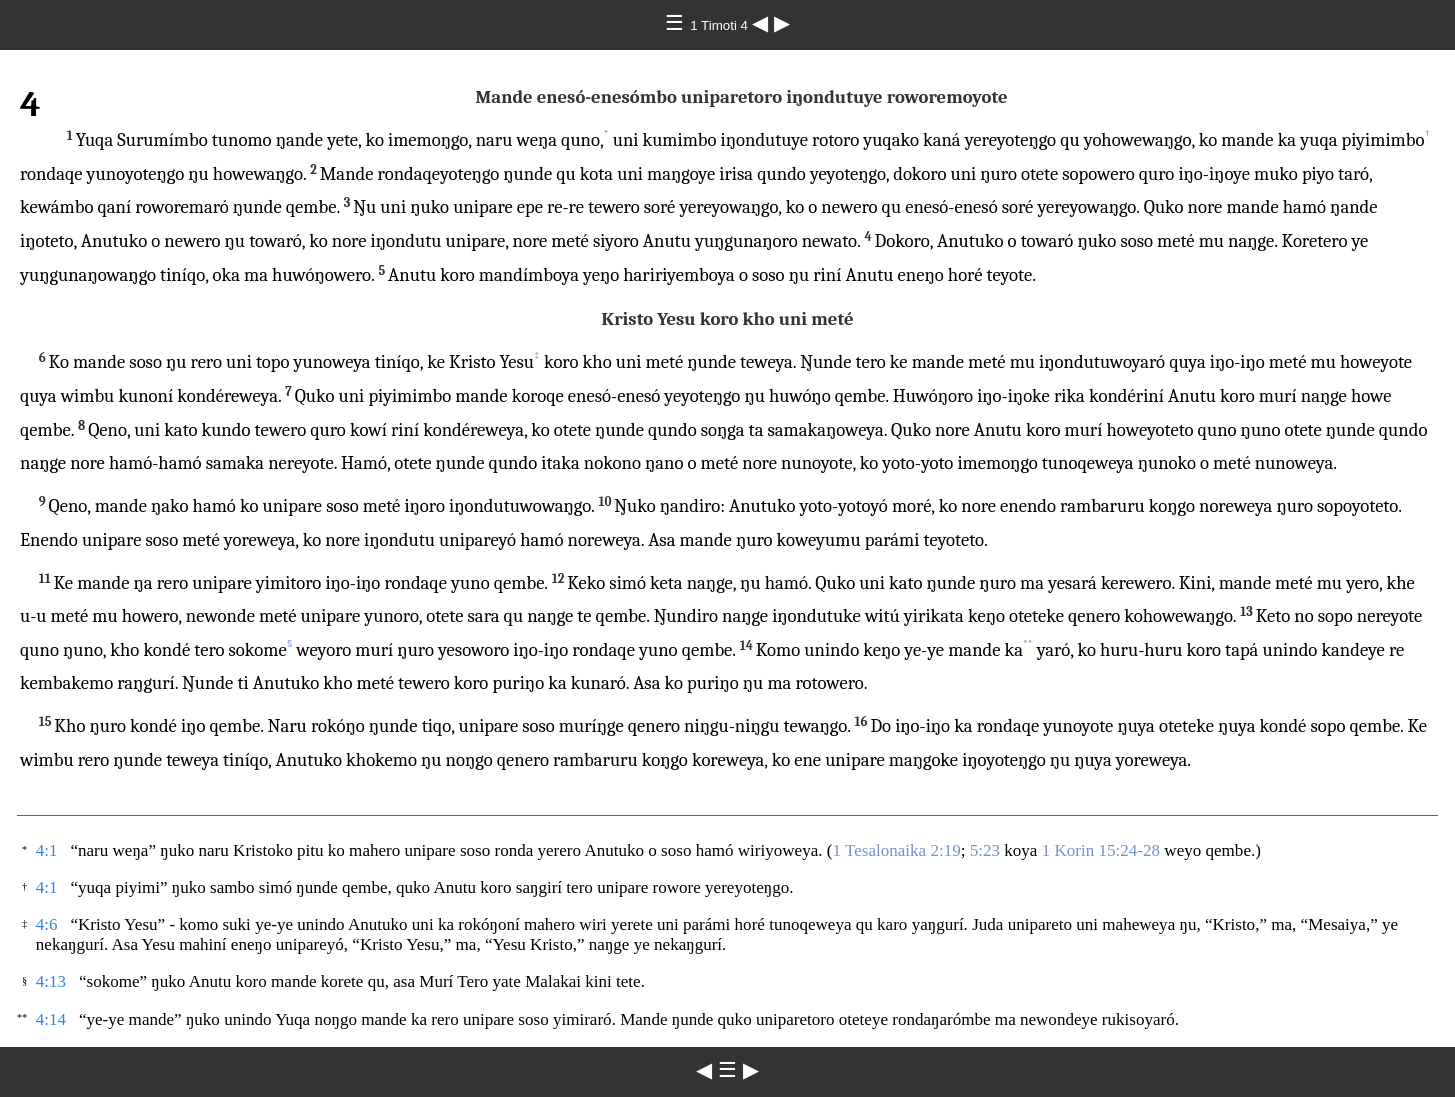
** (1028, 643)
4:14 (51, 1019)
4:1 (47, 850)
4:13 (51, 981)
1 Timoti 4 (720, 25)
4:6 (47, 924)
